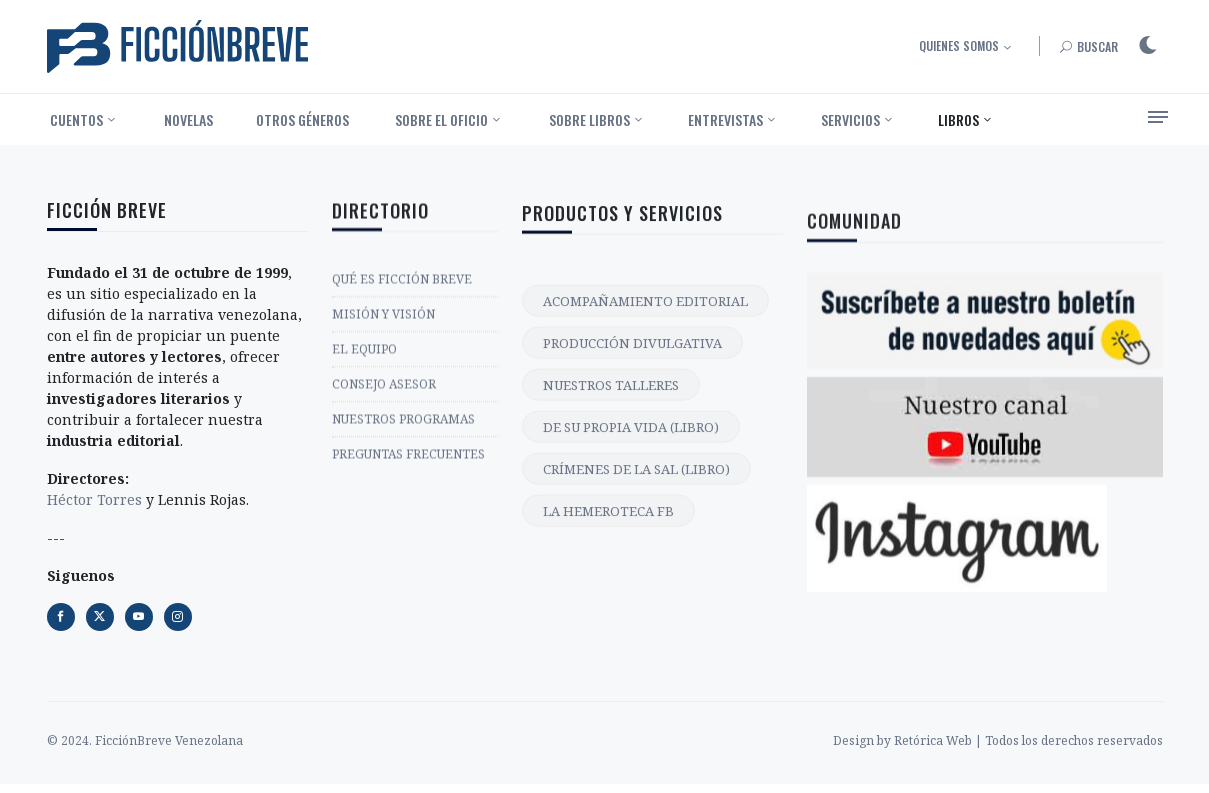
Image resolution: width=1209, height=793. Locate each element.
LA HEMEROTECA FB (608, 526)
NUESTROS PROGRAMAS (403, 424)
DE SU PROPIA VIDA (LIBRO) (631, 442)
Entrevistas (725, 119)
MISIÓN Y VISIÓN (383, 319)
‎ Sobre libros (588, 119)
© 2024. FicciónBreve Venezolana (145, 740)
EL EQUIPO (364, 354)
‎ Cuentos (75, 119)
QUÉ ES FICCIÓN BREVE (402, 284)
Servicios (850, 119)
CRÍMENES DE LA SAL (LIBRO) (636, 484)
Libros (958, 119)
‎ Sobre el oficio (440, 119)
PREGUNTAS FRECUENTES (408, 459)
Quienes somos (959, 45)
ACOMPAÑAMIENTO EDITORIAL (645, 316)
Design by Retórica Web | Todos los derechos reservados (998, 740)
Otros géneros (302, 119)
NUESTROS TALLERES (611, 400)
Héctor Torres (94, 501)
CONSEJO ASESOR (384, 389)
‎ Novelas (187, 119)
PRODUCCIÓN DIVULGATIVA (632, 358)
